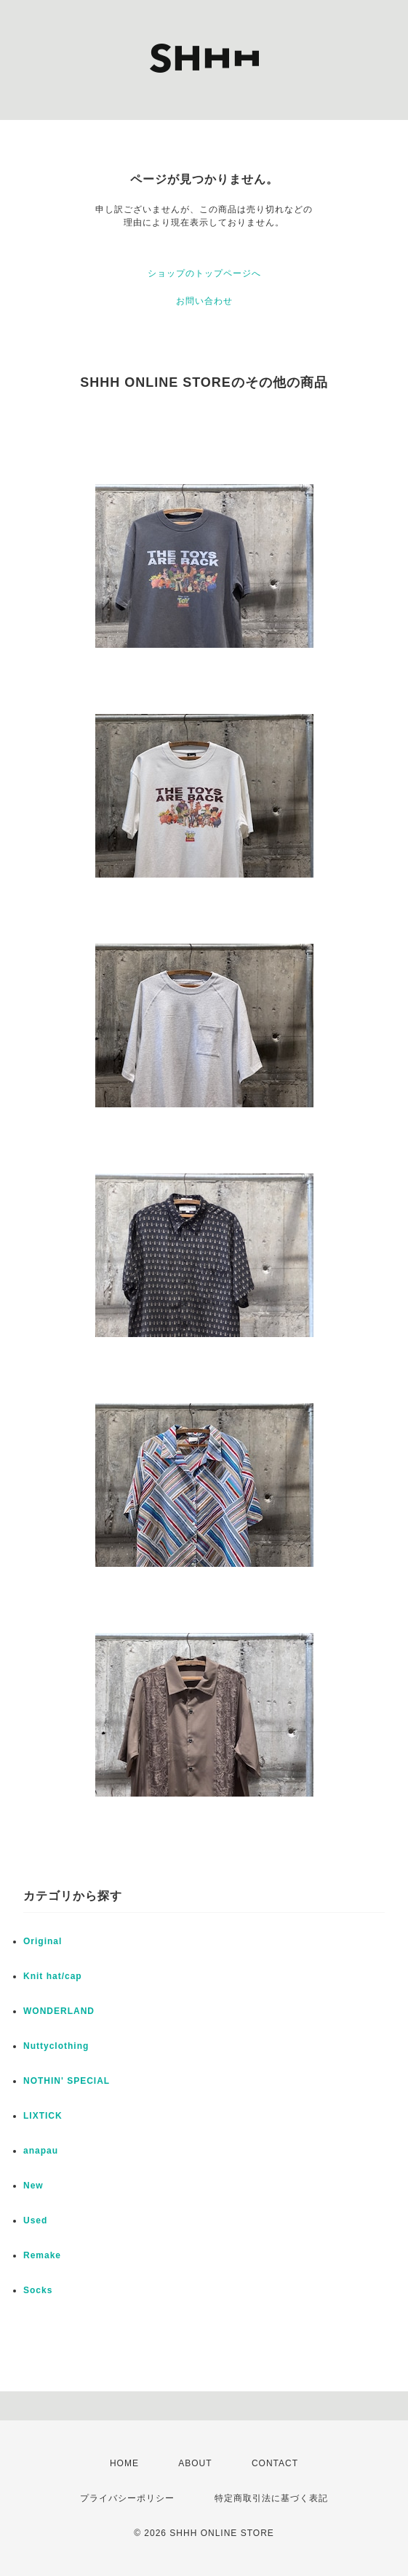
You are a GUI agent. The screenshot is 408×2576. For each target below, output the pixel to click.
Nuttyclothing (56, 2046)
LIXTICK (43, 2116)
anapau (40, 2151)
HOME (124, 2463)
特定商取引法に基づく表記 (271, 2498)
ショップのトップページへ (204, 273)
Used (35, 2220)
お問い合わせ (204, 301)
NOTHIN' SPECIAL (66, 2081)
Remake (42, 2255)
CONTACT (275, 2463)
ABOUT (195, 2463)
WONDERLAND (59, 2011)
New (33, 2185)
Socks (37, 2290)
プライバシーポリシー (127, 2498)
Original (42, 1941)
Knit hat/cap (52, 1976)
